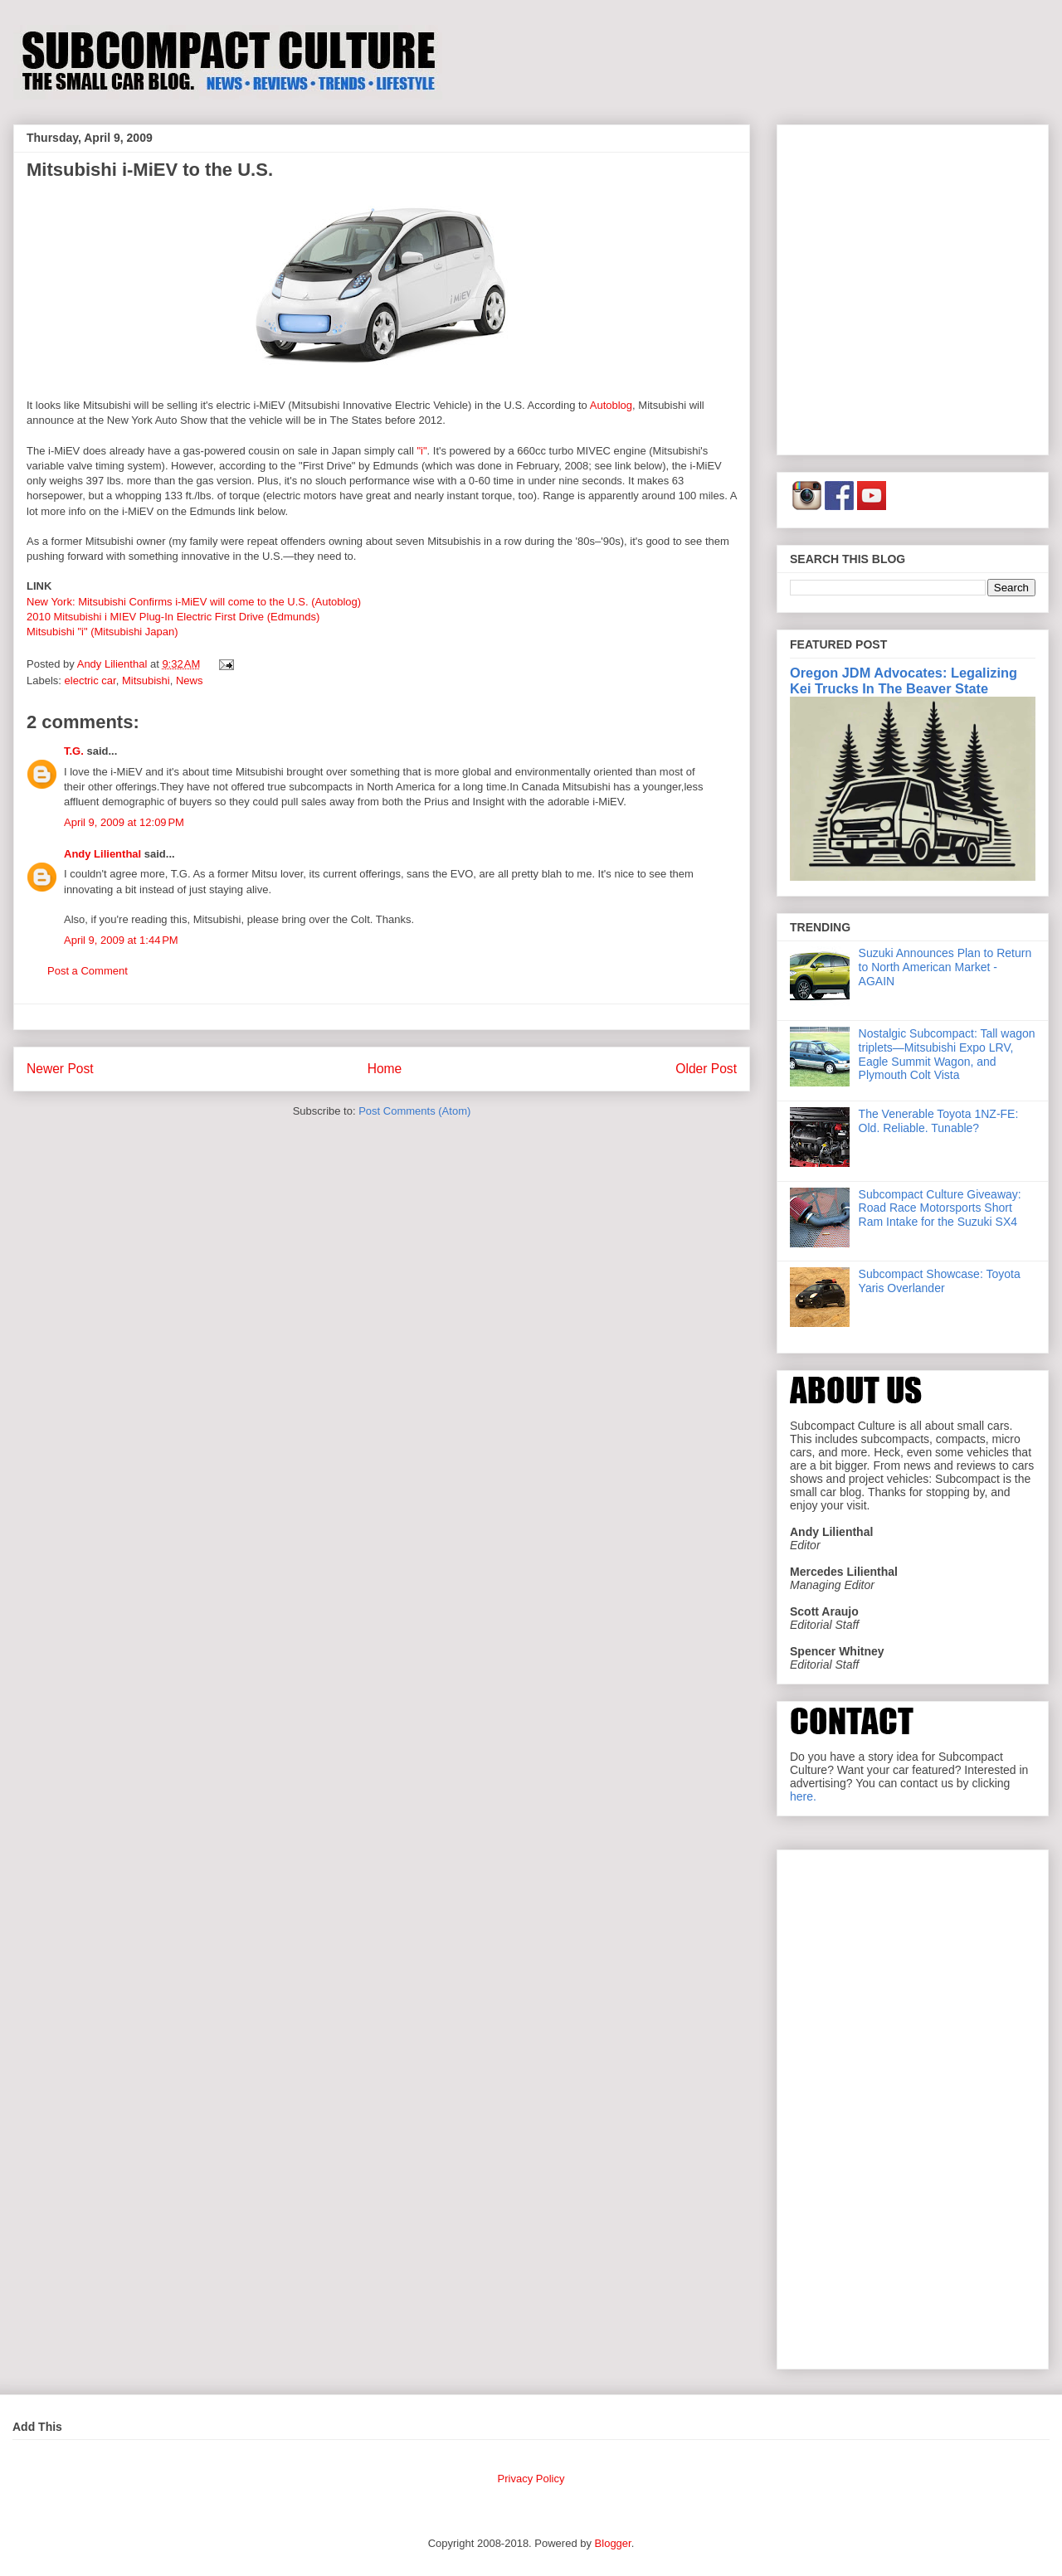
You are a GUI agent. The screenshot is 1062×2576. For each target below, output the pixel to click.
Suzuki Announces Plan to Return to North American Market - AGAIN (945, 967)
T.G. (74, 751)
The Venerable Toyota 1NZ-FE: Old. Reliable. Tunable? (939, 1121)
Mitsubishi (146, 680)
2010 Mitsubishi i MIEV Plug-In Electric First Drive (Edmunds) (173, 616)
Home (385, 1069)
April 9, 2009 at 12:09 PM (124, 822)
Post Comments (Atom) (414, 1111)
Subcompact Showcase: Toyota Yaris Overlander (940, 1281)
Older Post (706, 1069)
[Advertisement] (155, 286)
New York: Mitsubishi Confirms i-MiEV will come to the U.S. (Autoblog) (194, 601)
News (189, 680)
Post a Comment (87, 971)
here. (803, 1796)
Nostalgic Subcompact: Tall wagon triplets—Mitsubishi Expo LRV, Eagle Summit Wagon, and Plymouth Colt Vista (947, 1054)
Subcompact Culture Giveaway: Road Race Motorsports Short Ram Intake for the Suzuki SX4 (940, 1208)
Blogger (613, 2543)
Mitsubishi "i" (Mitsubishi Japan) (102, 631)
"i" (421, 451)
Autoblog (611, 405)
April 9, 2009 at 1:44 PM (121, 940)
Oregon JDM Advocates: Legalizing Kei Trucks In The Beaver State (903, 680)
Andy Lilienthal (102, 854)
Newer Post (60, 1069)
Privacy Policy (531, 2478)
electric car (90, 680)
